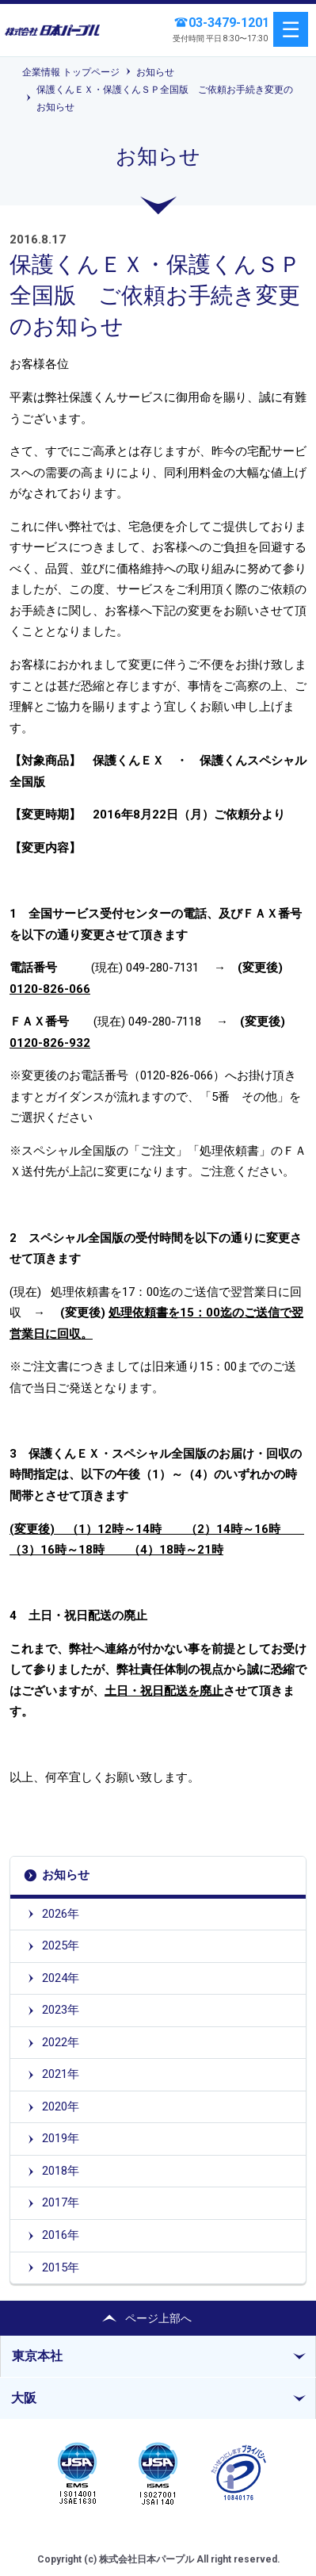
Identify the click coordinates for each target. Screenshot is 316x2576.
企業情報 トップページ (71, 72)
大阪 (23, 2397)
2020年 (60, 2106)
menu (290, 29)
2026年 (60, 1914)
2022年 (60, 2042)
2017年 (60, 2202)
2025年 (60, 1945)
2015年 (60, 2267)
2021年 (60, 2074)
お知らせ (155, 72)
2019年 (60, 2138)
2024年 (60, 1978)
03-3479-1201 (228, 22)
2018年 (60, 2171)
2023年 (60, 2010)
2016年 (60, 2235)
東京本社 (37, 2355)
